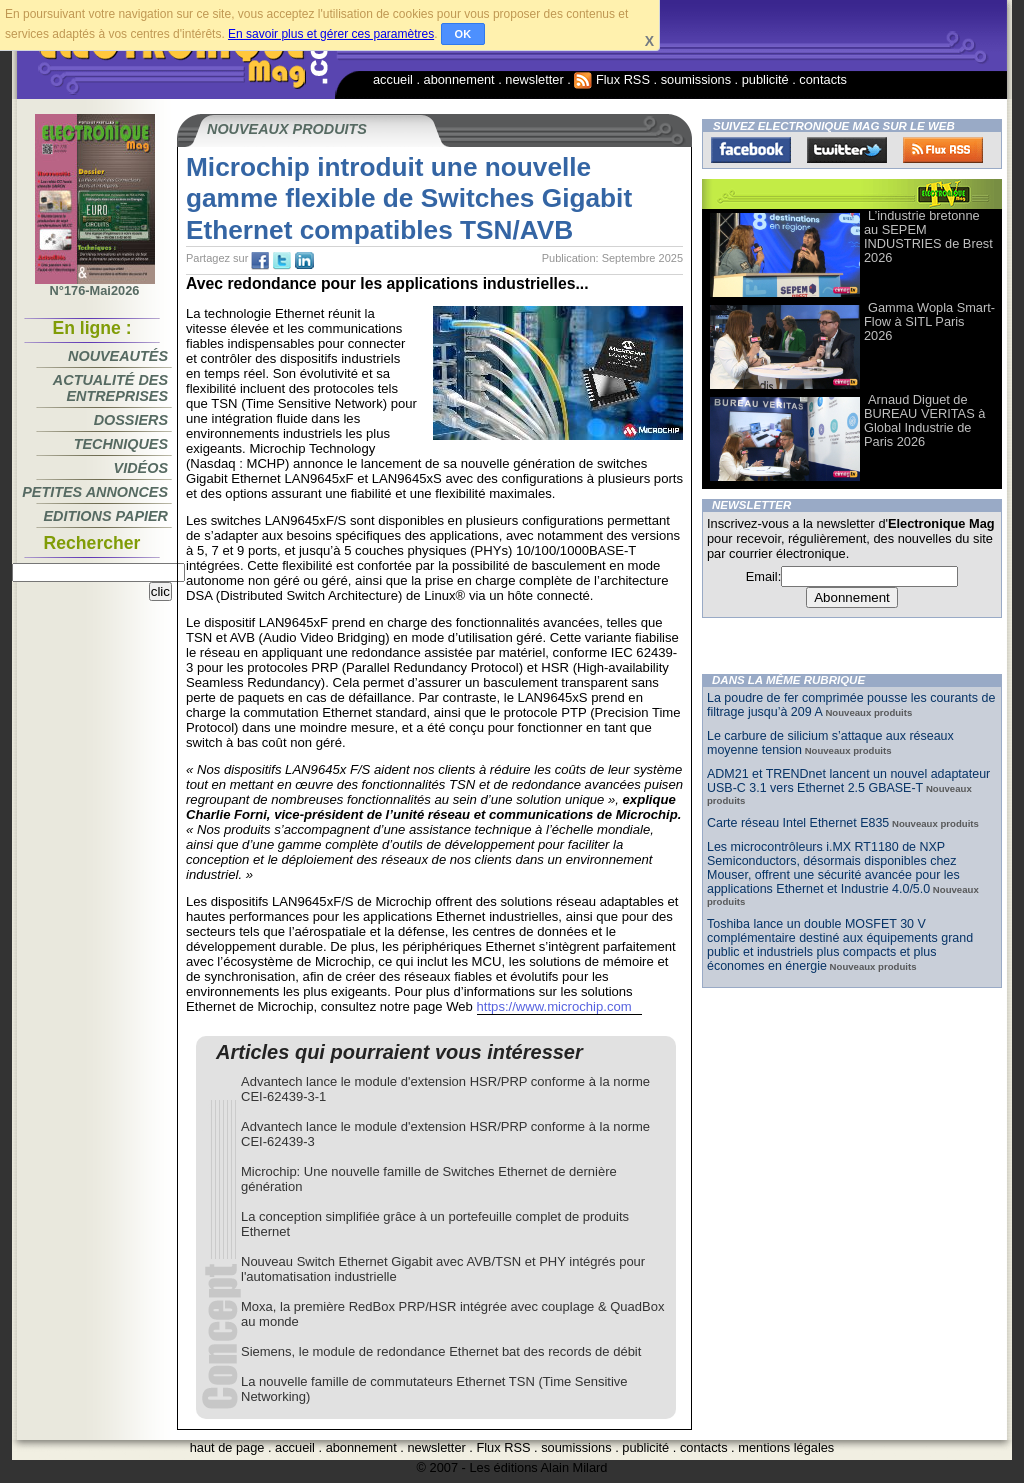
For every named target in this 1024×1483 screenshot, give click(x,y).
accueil (393, 79)
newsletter (534, 79)
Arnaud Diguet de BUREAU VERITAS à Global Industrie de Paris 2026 (924, 420)
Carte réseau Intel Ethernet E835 (798, 823)
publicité (765, 79)
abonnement (459, 79)
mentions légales (786, 1447)
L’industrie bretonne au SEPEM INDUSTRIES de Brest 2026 (928, 236)
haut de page (227, 1447)
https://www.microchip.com (554, 1006)
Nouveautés (118, 356)
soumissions (696, 79)
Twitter (847, 150)
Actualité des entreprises (110, 388)
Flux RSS (612, 79)
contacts (823, 79)
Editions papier (106, 516)
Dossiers (131, 420)
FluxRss (943, 150)
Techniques (121, 444)
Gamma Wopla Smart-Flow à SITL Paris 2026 (929, 321)
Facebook (751, 150)
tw (282, 261)
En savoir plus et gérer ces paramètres (331, 34)
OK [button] (463, 34)
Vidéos (141, 468)
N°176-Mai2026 (95, 285)
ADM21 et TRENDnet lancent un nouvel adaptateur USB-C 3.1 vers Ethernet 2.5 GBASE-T (848, 781)
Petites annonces (95, 492)
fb (260, 261)
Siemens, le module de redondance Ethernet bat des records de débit (441, 1351)
